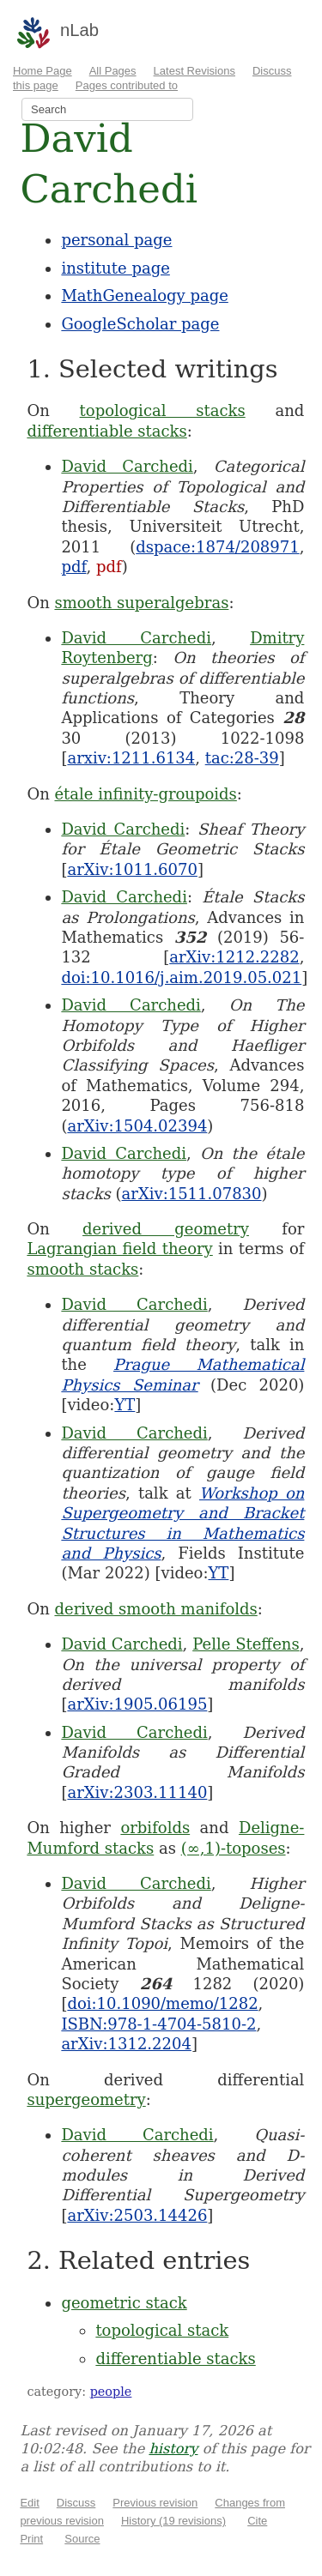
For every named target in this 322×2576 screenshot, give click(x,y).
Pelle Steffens (245, 1644)
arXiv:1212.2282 (234, 957)
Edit (29, 2502)
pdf (73, 567)
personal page (116, 240)
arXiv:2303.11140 (137, 1792)
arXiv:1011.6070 (132, 869)
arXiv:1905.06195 (137, 1704)
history (173, 2448)
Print (31, 2538)
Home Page (42, 70)
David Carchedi (126, 466)
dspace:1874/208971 (217, 547)
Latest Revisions (194, 70)
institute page (115, 268)
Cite (257, 2520)
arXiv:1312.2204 (126, 2044)
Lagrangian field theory (119, 1249)
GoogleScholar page (140, 324)
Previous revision (154, 2502)
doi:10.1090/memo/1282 (162, 2003)
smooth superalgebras (141, 603)
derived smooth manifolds (155, 1609)
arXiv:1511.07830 (192, 1194)
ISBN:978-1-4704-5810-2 (158, 2024)
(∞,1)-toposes (233, 1848)
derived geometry (165, 1229)
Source (82, 2538)
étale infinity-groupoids (145, 794)
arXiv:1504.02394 (137, 1126)
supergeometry (86, 2099)
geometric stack (123, 2303)
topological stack (161, 2330)
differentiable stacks (106, 431)
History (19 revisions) (173, 2520)
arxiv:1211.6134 (131, 758)
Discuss (76, 2502)
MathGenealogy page (144, 296)
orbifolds (155, 1828)
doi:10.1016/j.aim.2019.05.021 (181, 977)
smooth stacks (82, 1269)
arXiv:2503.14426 (137, 2215)
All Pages (113, 70)
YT (124, 1405)
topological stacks (163, 410)
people (111, 2391)
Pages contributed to (127, 85)
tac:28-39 (242, 758)
